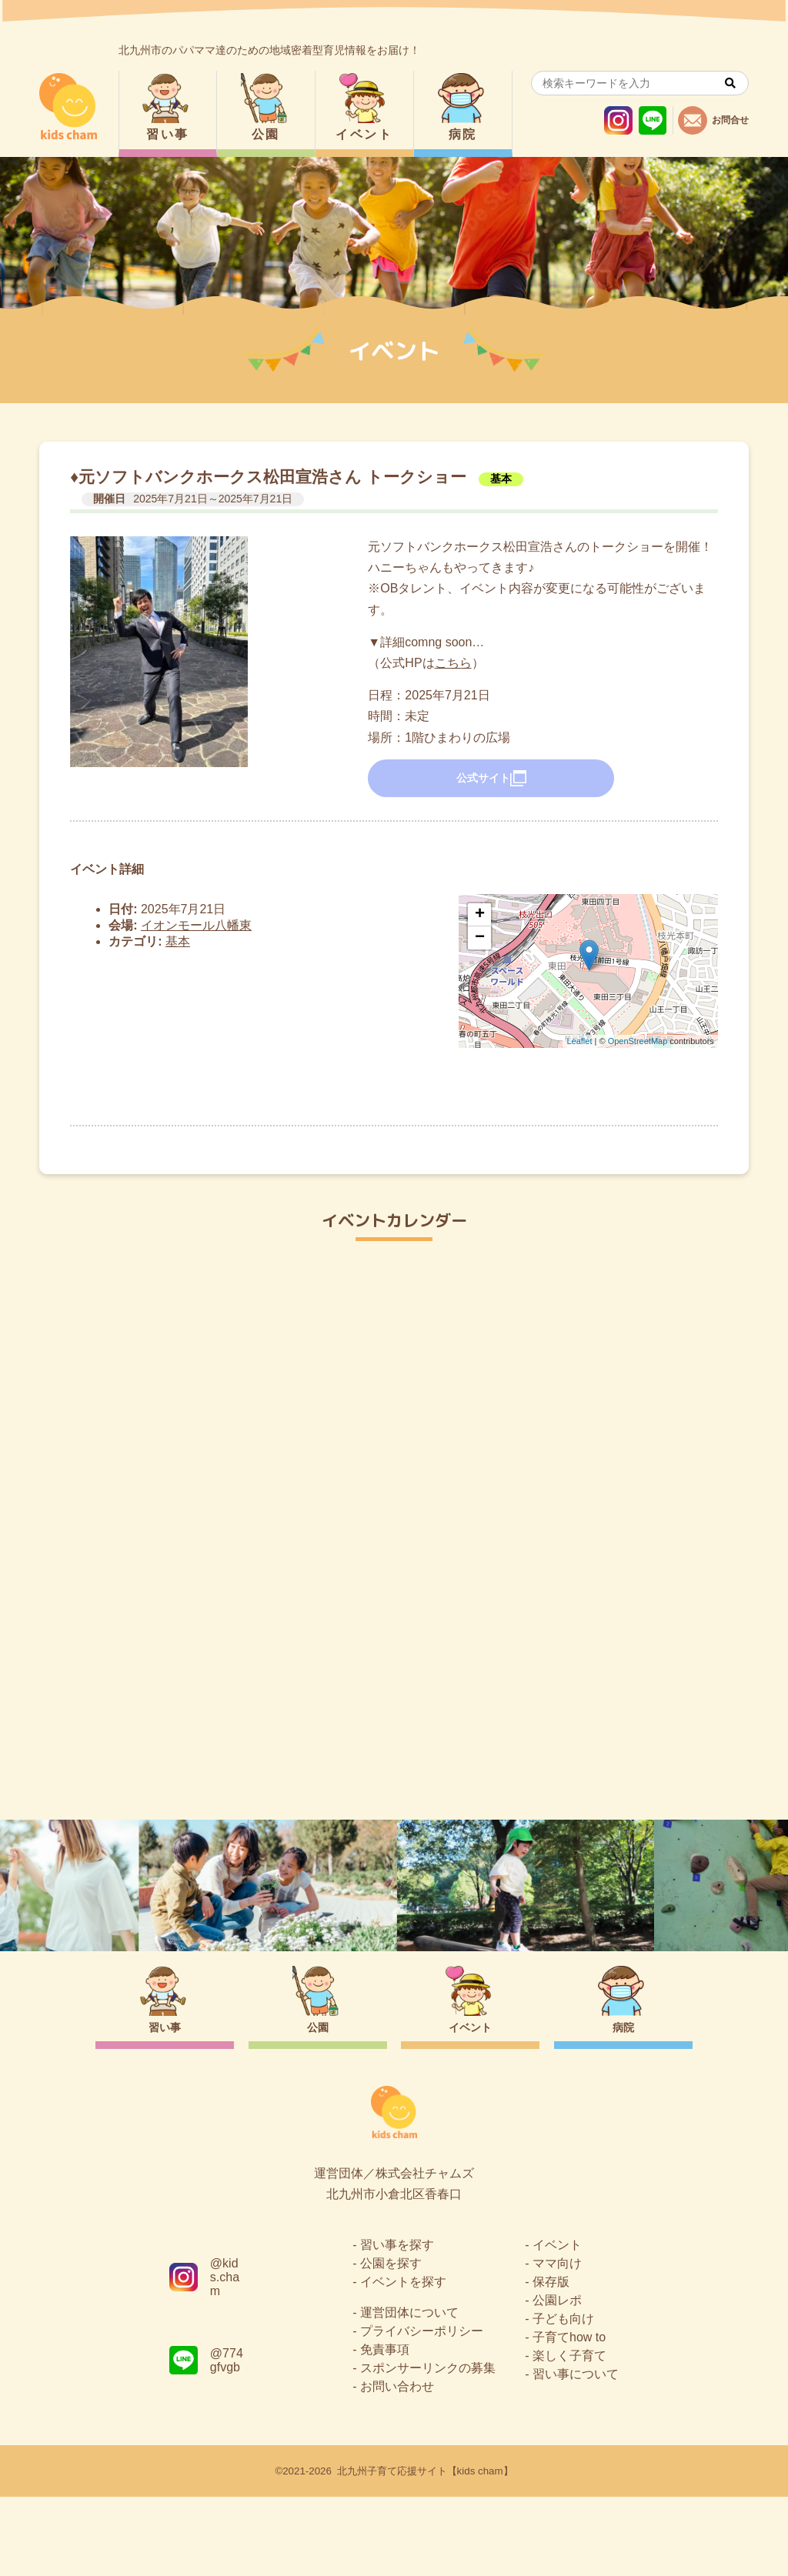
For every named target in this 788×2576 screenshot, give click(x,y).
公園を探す (391, 2342)
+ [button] (480, 914)
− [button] (480, 937)
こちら (453, 662)
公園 (266, 134)
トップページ (394, 1752)
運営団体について (409, 2391)
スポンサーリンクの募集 (428, 2447)
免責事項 (384, 2428)
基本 (501, 478)
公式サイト (491, 778)
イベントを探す (403, 2360)
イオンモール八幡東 (196, 925)
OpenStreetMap (638, 1041)
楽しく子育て (569, 2434)
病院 (463, 134)
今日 (723, 1300)
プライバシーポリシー (421, 2410)
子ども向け (563, 2397)
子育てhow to (569, 2416)
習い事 (167, 134)
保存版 (551, 2360)
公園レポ (557, 2379)
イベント (364, 134)
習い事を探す (397, 2324)
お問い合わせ (397, 2465)
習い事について (576, 2453)
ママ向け (557, 2342)
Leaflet (579, 1041)
